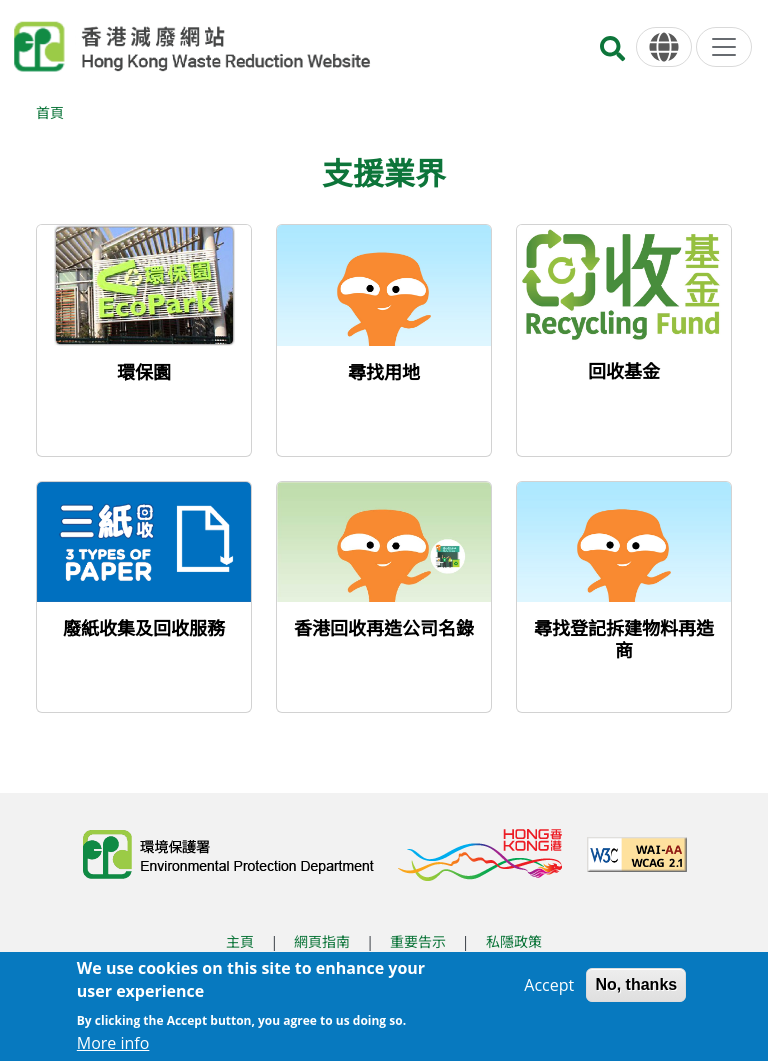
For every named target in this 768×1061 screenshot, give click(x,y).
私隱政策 (514, 941)
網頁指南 (322, 941)
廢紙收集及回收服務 (144, 628)
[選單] (724, 47)
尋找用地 (384, 372)
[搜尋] (612, 54)
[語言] (664, 47)
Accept (549, 985)
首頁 (50, 112)
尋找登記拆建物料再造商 (624, 639)
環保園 (144, 372)
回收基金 (624, 371)
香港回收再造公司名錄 (384, 628)
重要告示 (418, 941)
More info (113, 1043)
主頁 (240, 941)
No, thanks (636, 984)
